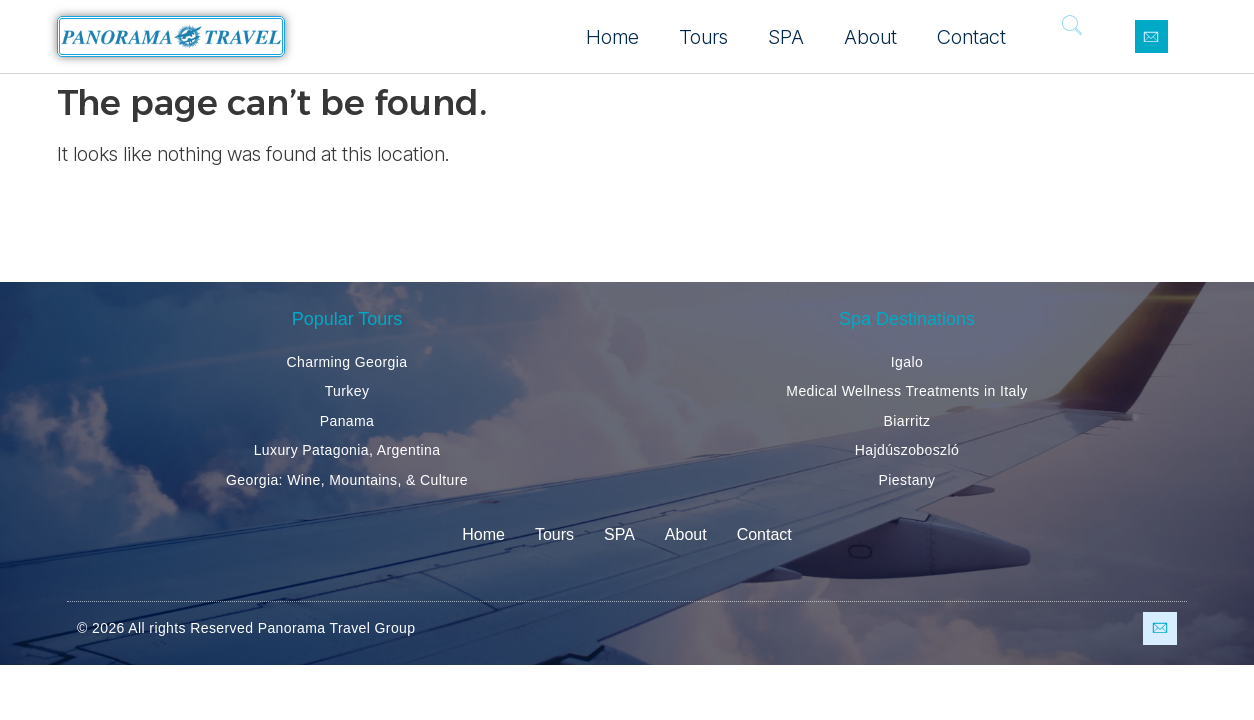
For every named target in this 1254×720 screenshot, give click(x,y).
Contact (971, 37)
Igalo (907, 362)
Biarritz (907, 421)
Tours (703, 37)
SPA (786, 37)
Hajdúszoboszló (907, 450)
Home (612, 37)
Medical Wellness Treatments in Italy (906, 391)
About (870, 37)
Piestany (907, 480)
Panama (347, 421)
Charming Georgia (347, 362)
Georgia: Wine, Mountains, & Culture (347, 480)
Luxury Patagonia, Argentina (347, 450)
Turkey (347, 391)
